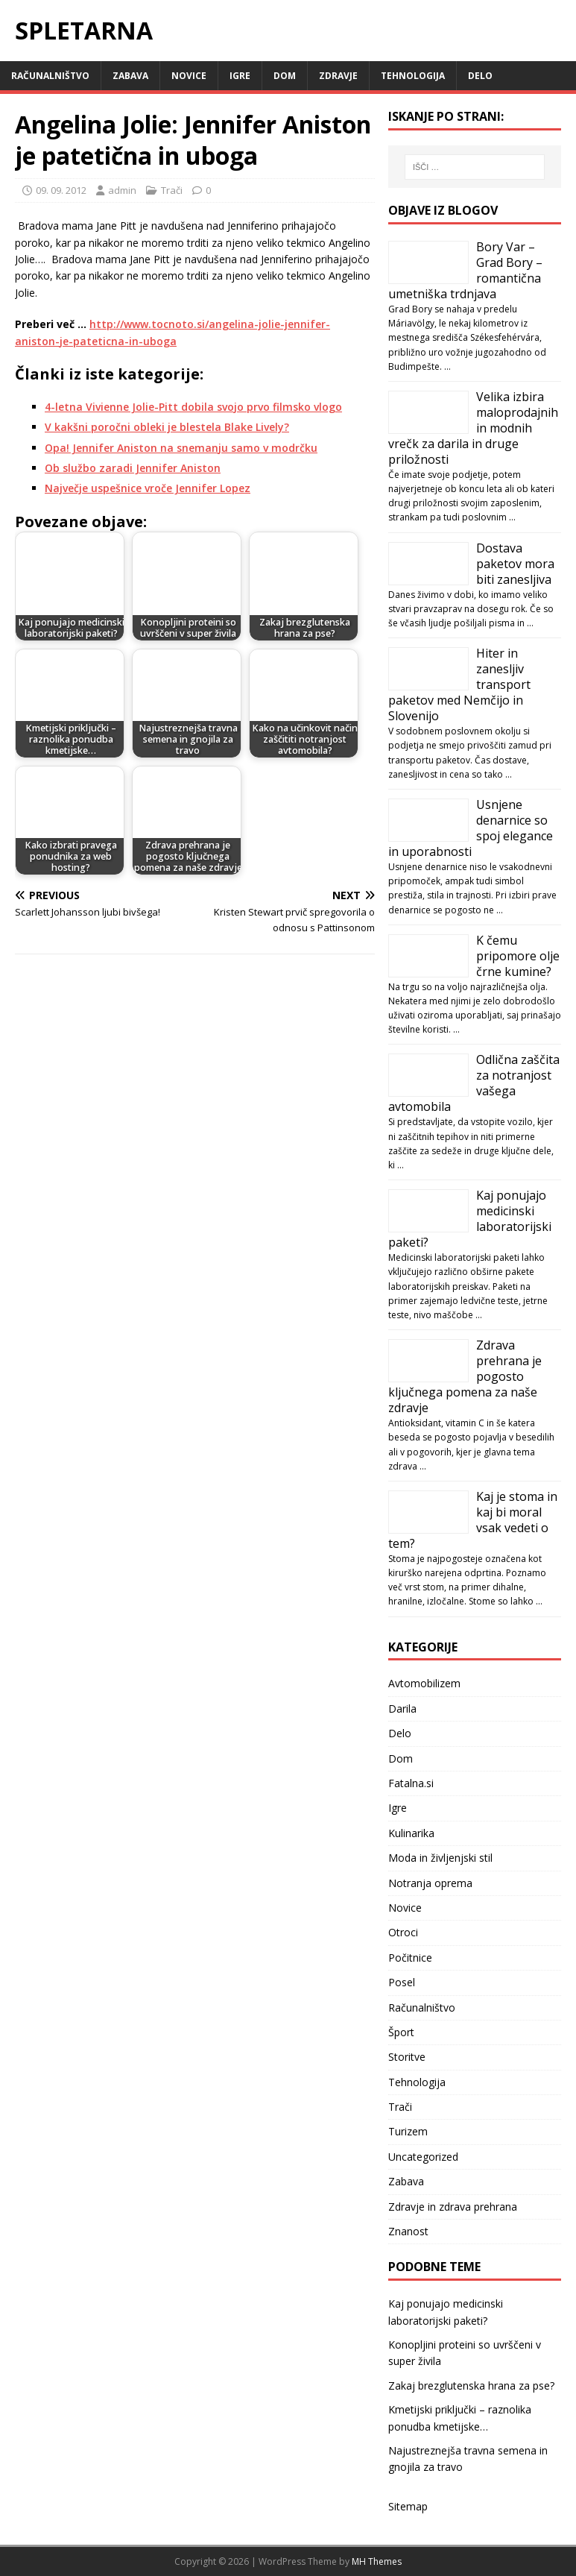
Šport (401, 2032)
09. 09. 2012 (61, 190)
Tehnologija (413, 75)
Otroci (403, 1932)
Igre (240, 75)
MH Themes (377, 2561)
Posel (401, 1982)
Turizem (408, 2131)
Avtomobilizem (424, 1683)
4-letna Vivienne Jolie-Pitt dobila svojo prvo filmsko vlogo (193, 407)
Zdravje (338, 75)
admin (122, 190)
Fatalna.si (411, 1783)
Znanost (408, 2231)
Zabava (130, 75)
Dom (284, 75)
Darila (402, 1708)
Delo (480, 75)
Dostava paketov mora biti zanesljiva (515, 564)
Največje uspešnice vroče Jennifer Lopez (147, 488)
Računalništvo (50, 75)
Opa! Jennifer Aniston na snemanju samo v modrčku (181, 448)
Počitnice (410, 1957)
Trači (172, 190)
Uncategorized (423, 2157)
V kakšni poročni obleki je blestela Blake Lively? (167, 427)
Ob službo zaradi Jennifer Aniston (133, 468)
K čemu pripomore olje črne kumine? (518, 956)
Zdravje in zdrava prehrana (452, 2206)
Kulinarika (411, 1833)
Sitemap (408, 2506)
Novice (188, 75)
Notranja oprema (430, 1883)
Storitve (406, 2057)
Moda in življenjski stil (440, 1858)
